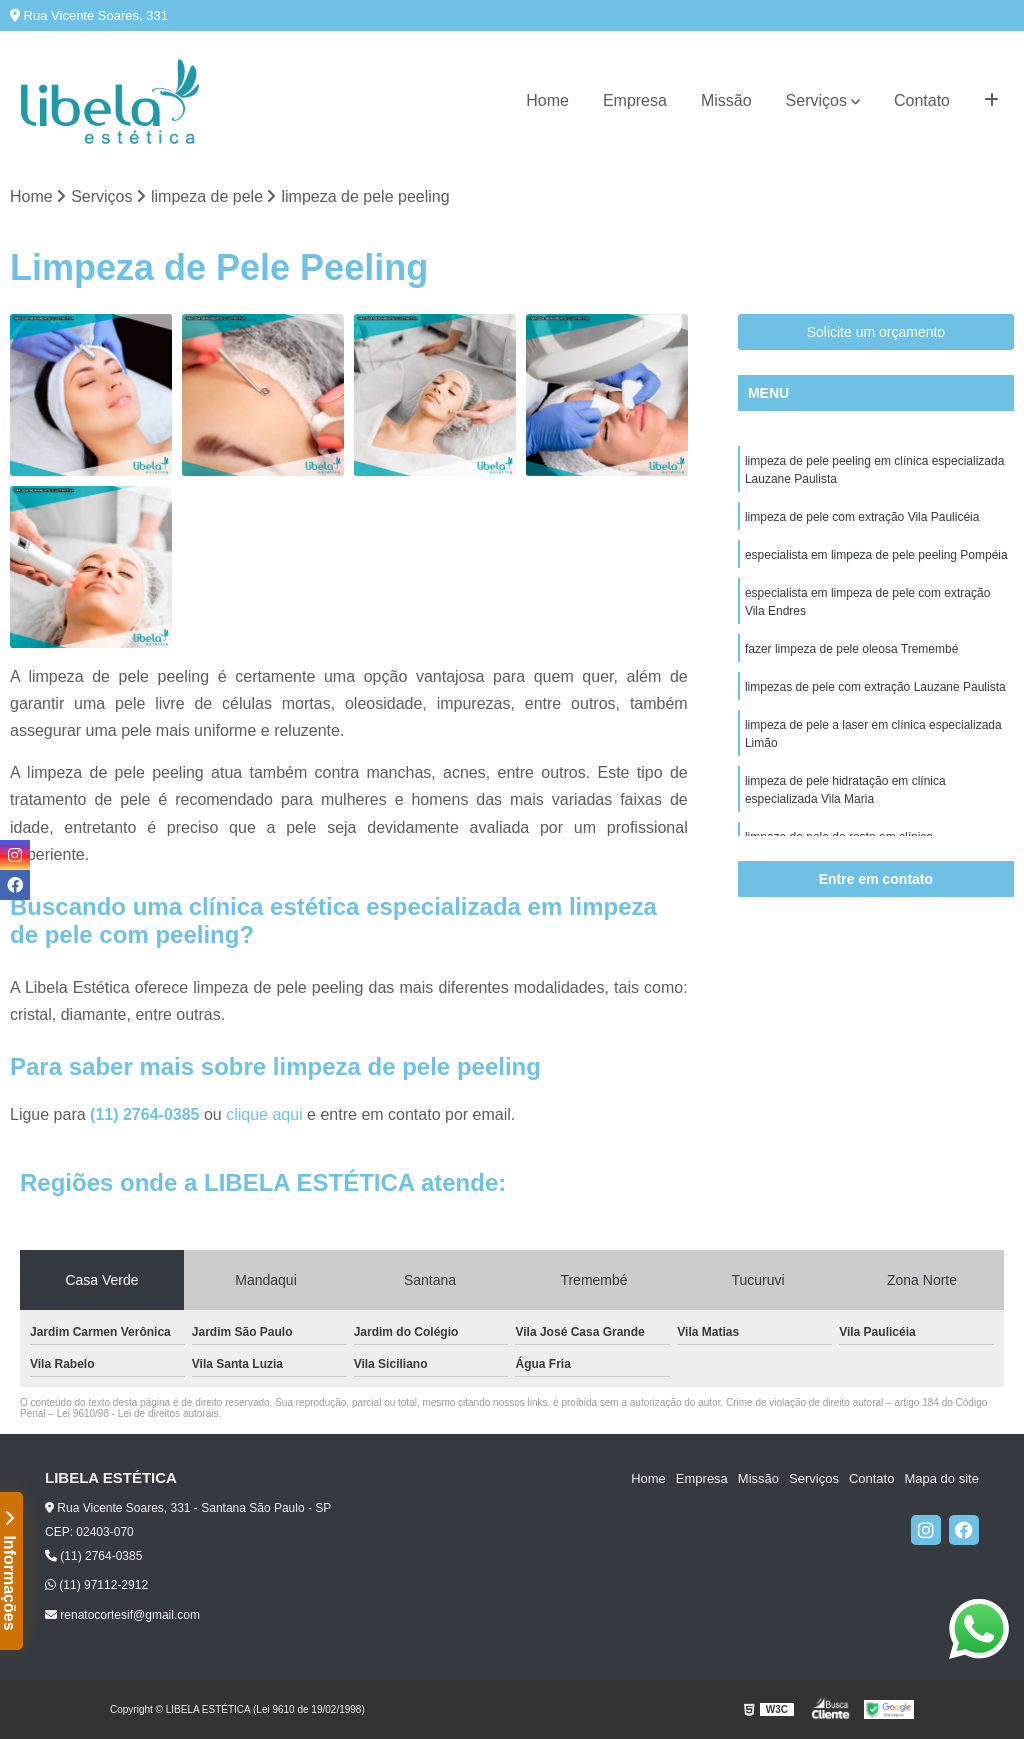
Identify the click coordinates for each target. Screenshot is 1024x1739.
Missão (726, 100)
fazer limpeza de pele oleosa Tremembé (851, 649)
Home (547, 100)
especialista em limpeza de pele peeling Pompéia (876, 555)
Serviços (816, 100)
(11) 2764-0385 (147, 1114)
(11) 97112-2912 (96, 1585)
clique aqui (264, 1114)
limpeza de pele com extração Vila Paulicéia (862, 517)
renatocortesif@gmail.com (122, 1615)
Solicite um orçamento (876, 332)
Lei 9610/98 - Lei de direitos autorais (138, 1413)
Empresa (635, 100)
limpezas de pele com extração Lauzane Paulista (875, 687)
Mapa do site (941, 1478)
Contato (922, 100)
